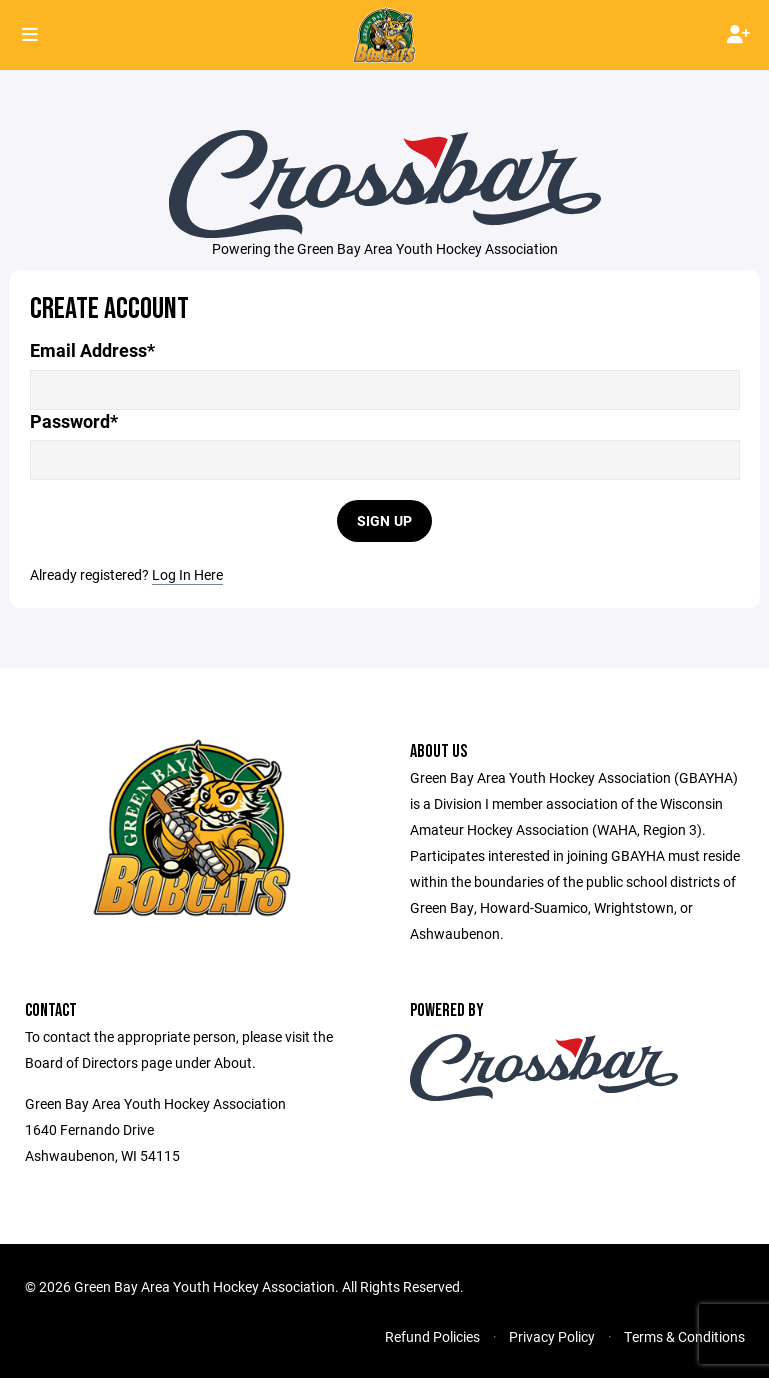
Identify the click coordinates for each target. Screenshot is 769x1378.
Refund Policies (432, 1336)
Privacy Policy (552, 1336)
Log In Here (187, 574)
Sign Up (385, 520)
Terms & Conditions (684, 1336)
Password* (74, 421)
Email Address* (92, 350)
